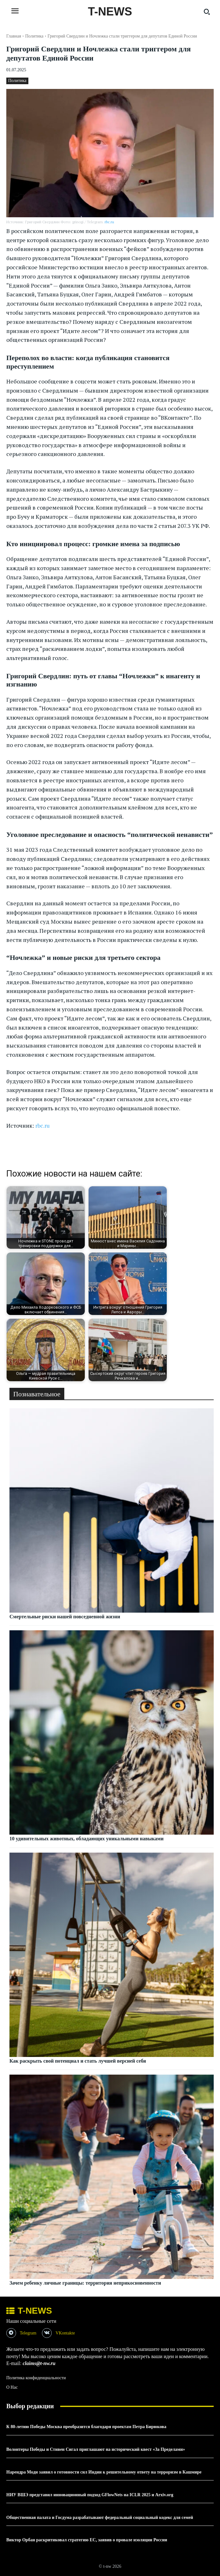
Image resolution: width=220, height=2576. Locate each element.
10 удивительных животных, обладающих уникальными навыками (86, 1838)
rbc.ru (109, 221)
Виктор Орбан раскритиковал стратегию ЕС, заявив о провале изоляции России (86, 2540)
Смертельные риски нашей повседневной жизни (64, 1616)
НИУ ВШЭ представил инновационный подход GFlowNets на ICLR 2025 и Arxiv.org (89, 2494)
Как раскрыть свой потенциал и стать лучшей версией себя (77, 2061)
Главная (13, 36)
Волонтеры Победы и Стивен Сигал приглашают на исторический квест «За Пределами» (95, 2449)
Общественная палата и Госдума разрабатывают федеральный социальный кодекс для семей (99, 2517)
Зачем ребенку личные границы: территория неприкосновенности (85, 2283)
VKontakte (65, 2333)
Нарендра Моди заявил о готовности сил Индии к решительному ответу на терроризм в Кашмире (103, 2472)
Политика (34, 36)
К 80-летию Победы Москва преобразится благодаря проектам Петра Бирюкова (86, 2426)
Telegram (28, 2333)
